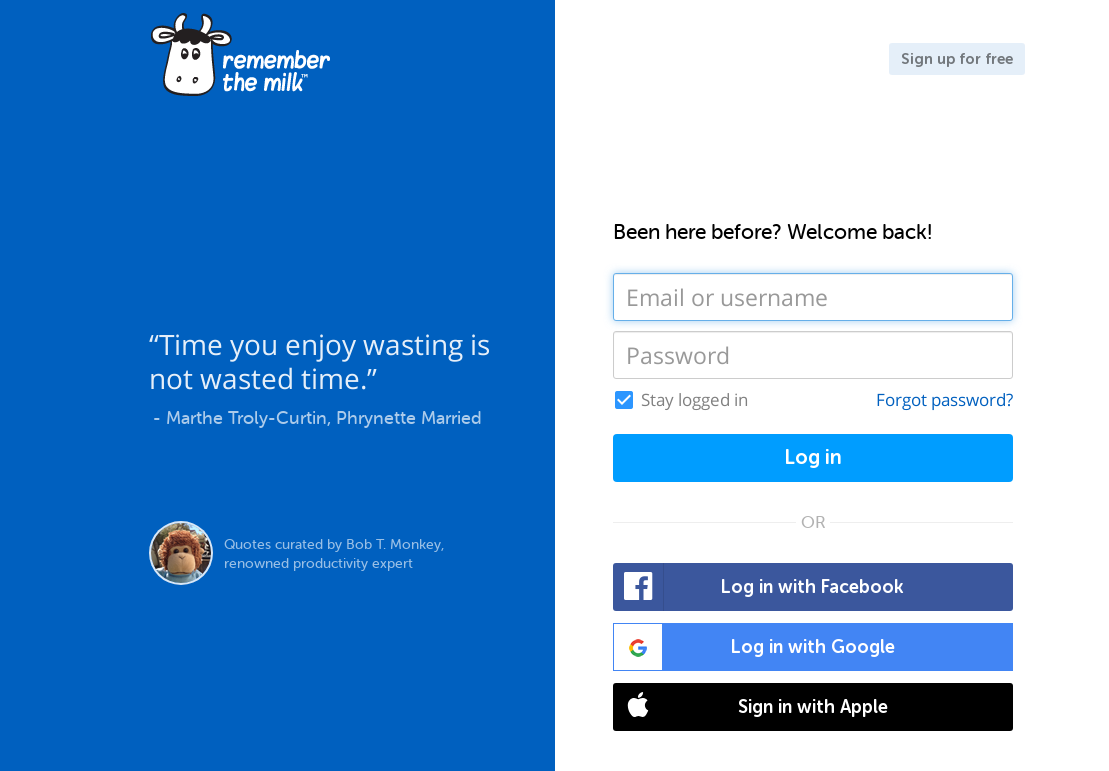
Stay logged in (694, 400)
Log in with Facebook (759, 587)
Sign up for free (957, 59)
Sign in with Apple (751, 707)
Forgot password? (944, 399)
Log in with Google (754, 647)
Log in (813, 457)
